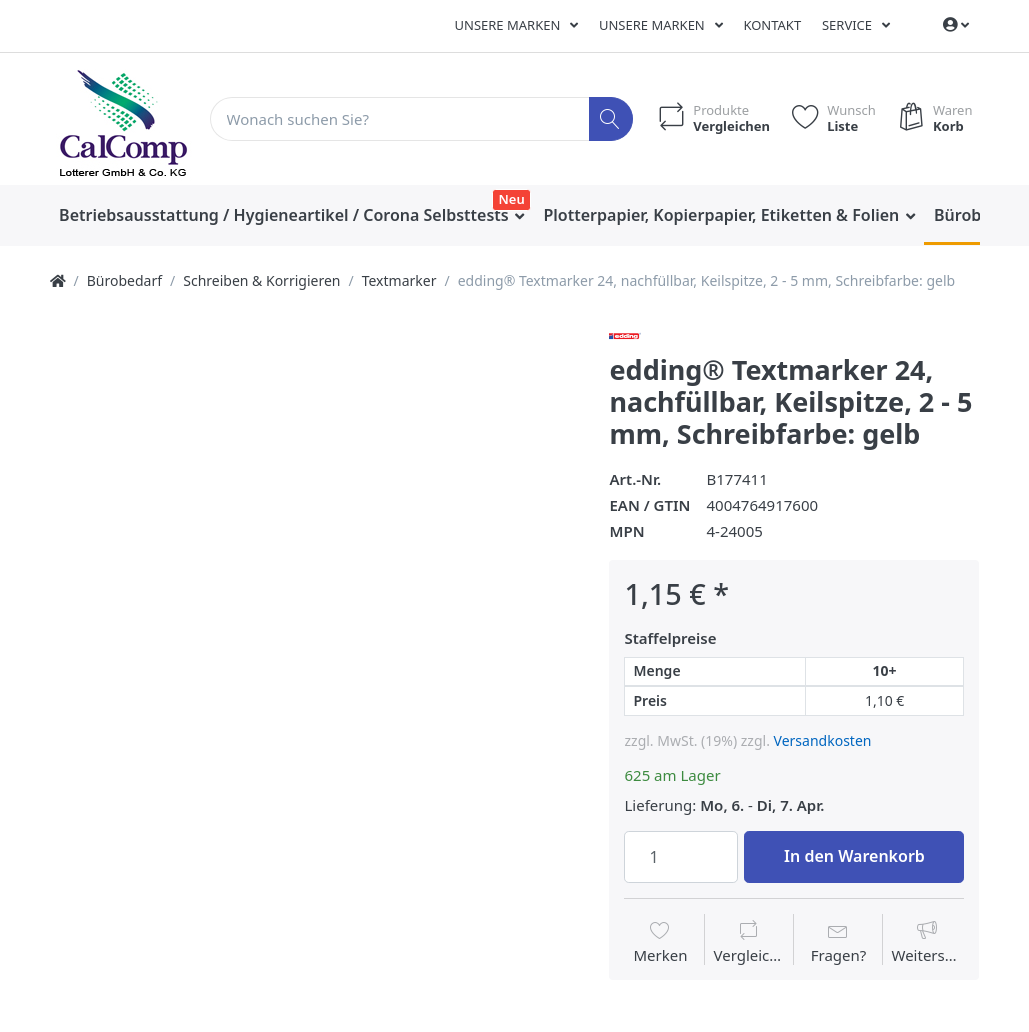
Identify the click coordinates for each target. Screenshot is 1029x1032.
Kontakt (772, 25)
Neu (512, 199)
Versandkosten (823, 740)
